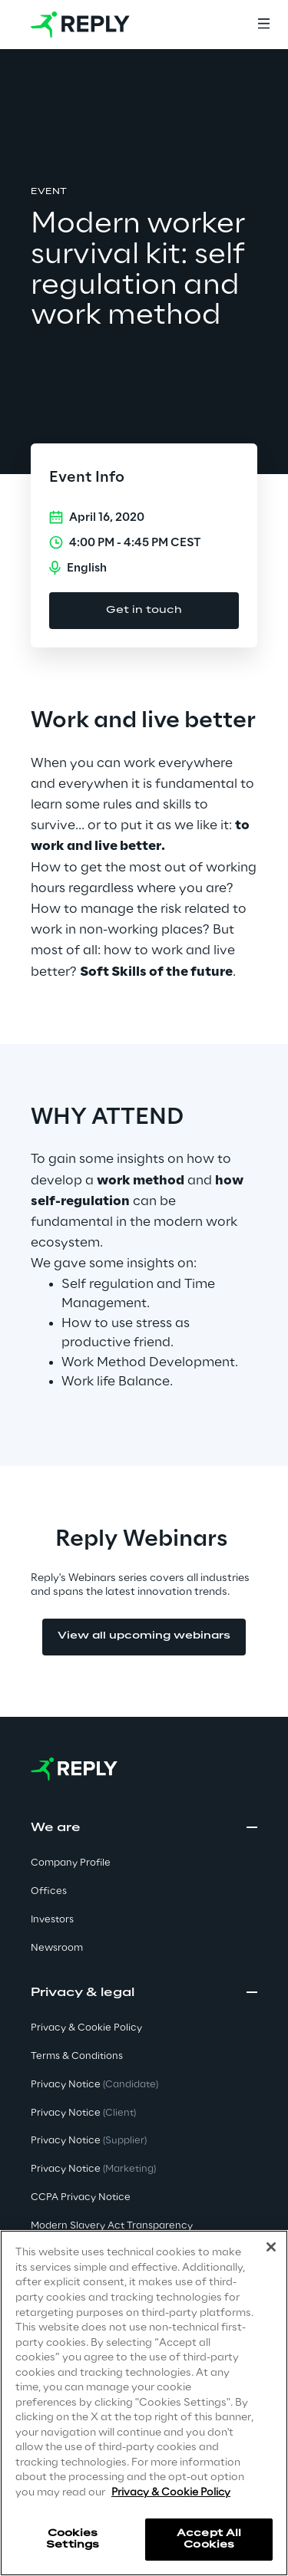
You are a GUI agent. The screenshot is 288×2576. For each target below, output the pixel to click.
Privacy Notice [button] (94, 2085)
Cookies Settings (72, 2538)
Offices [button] (49, 1891)
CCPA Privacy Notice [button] (81, 2197)
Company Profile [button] (71, 1863)
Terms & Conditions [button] (77, 2056)
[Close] (271, 2247)
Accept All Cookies (209, 2538)
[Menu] (263, 24)
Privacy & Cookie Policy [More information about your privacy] (170, 2493)
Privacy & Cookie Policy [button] (86, 2028)
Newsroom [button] (57, 1948)
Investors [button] (52, 1920)
